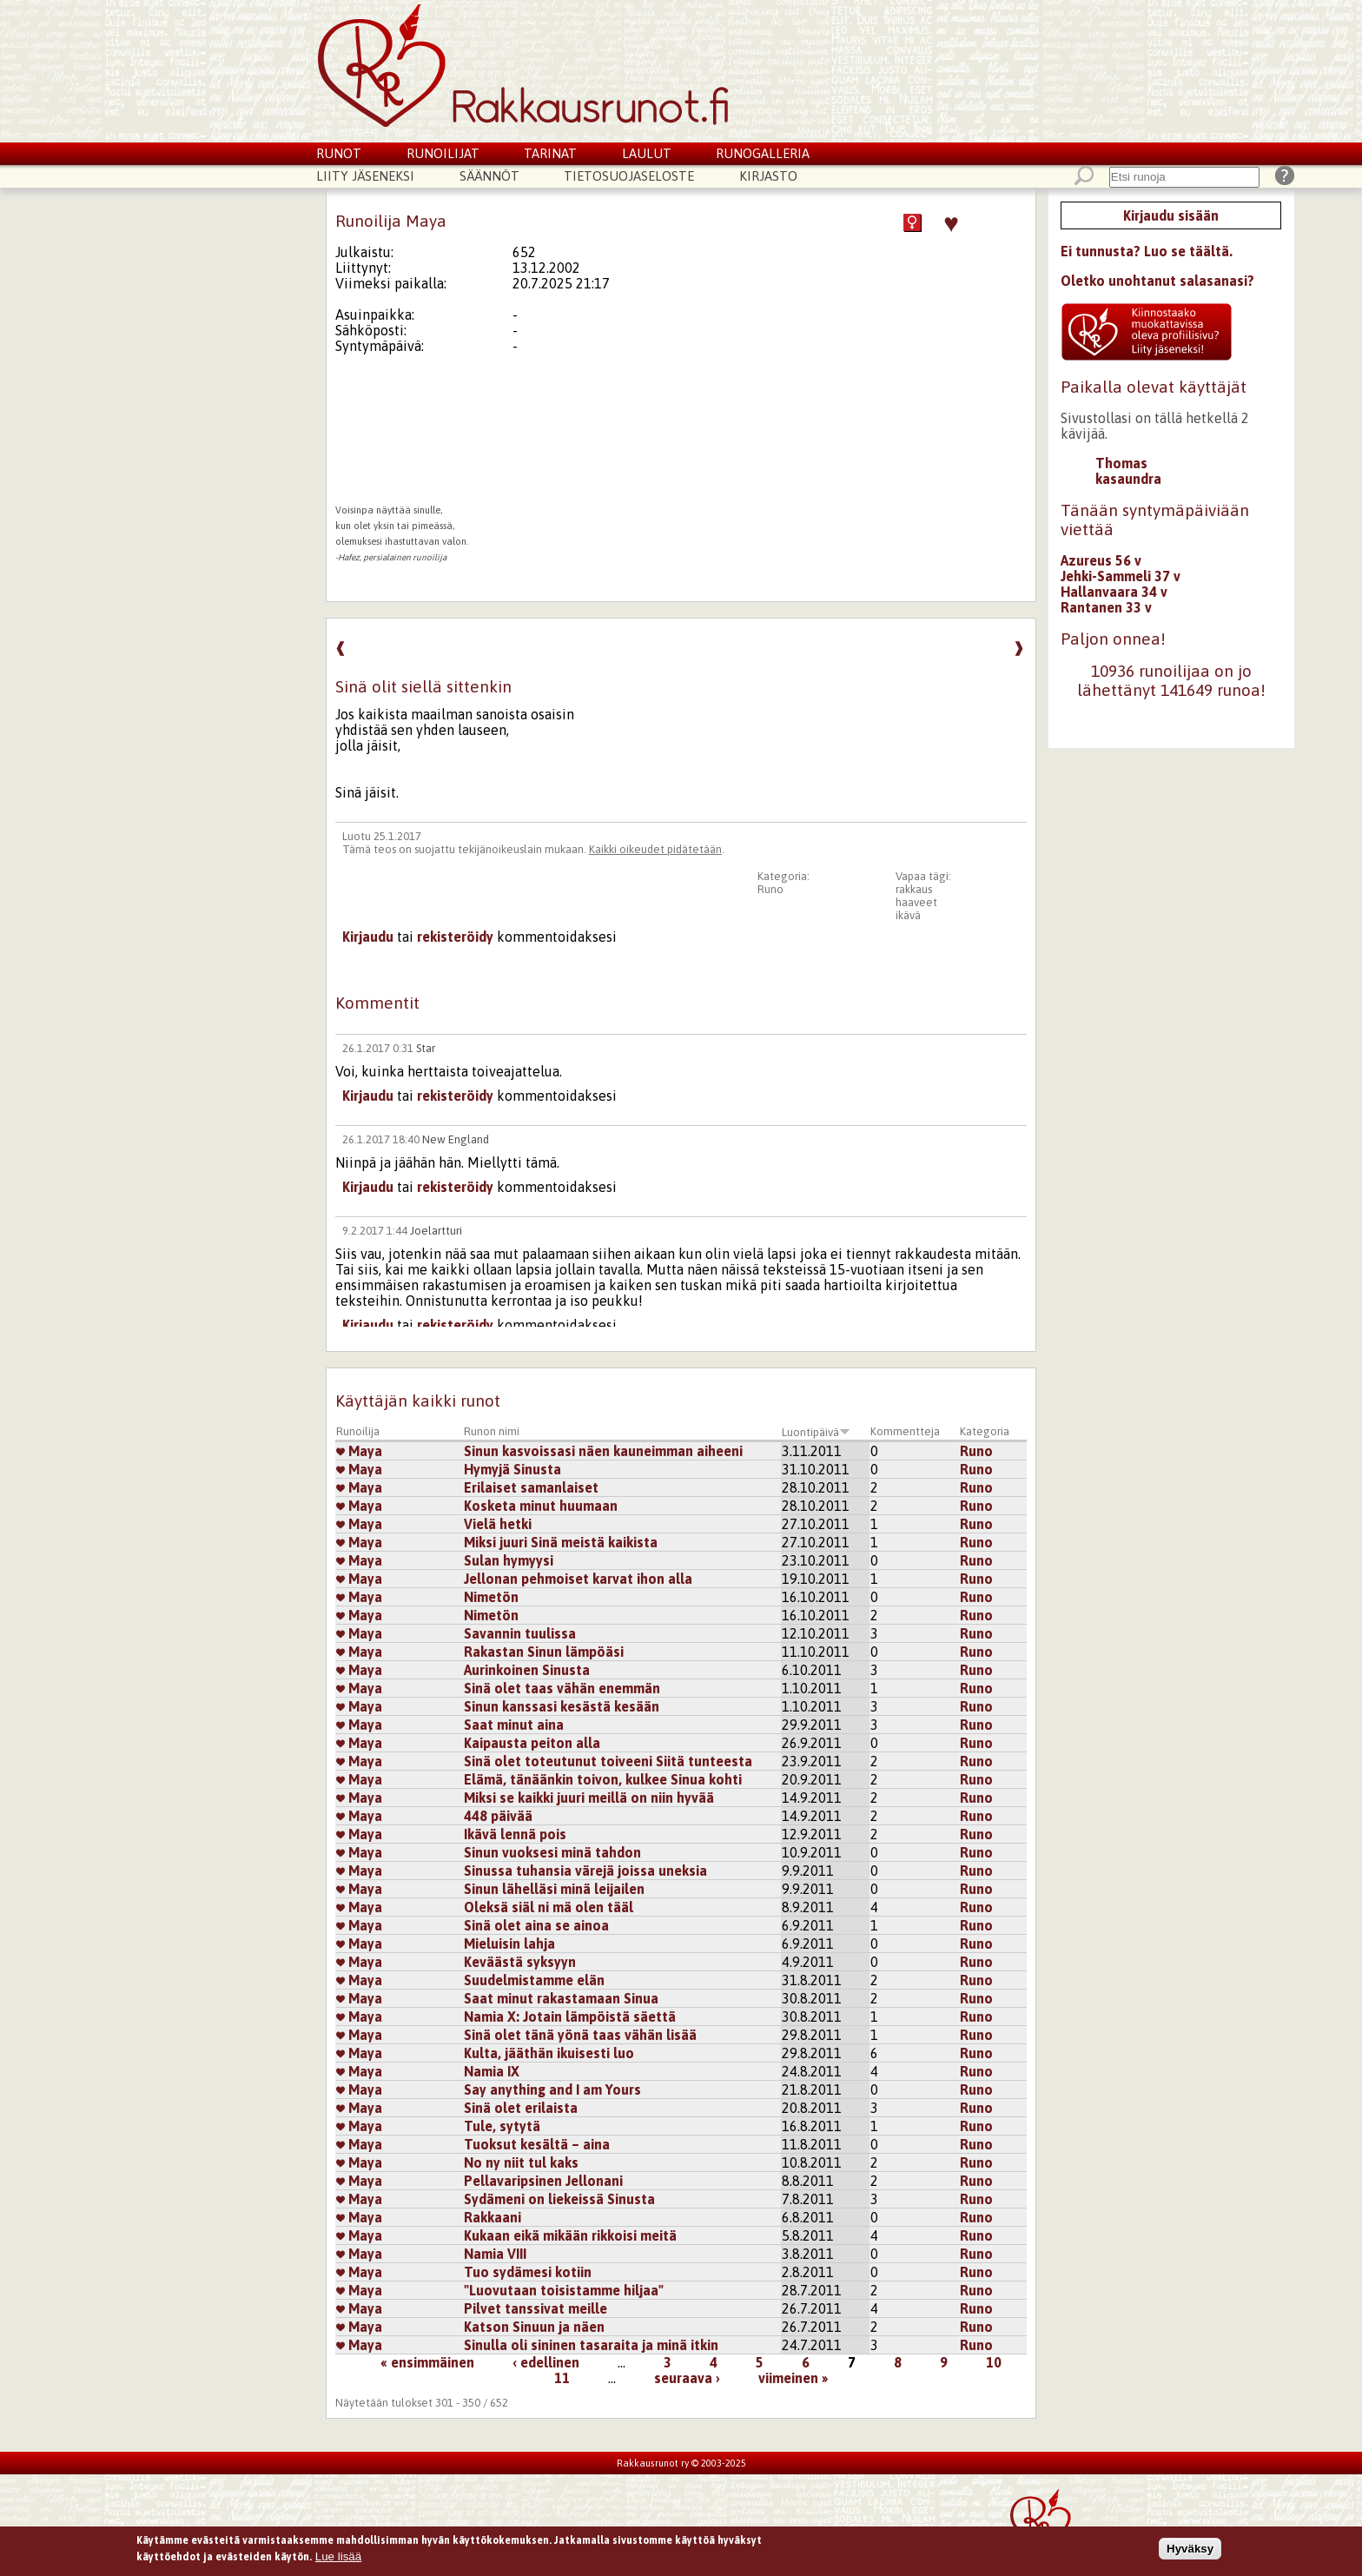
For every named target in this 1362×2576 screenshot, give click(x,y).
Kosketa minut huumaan (541, 1505)
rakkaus (914, 889)
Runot (338, 153)
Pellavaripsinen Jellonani (543, 2181)
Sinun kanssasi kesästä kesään (561, 1706)
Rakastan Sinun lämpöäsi (544, 1651)
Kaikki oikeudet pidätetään (655, 849)
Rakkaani (492, 2217)
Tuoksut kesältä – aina (537, 2144)
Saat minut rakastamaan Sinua (561, 1998)
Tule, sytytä (502, 2126)
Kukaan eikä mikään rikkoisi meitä (570, 2235)
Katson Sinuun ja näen (534, 2326)
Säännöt (489, 176)
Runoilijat (443, 153)
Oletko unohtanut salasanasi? (1157, 280)
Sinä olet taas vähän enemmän (562, 1688)
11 (562, 2378)
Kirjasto (768, 176)
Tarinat (550, 153)
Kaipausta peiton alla (532, 1743)
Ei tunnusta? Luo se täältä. (1147, 251)
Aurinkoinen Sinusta (527, 1670)
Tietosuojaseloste (629, 176)
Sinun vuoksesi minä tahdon (552, 1852)
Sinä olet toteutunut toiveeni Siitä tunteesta (608, 1761)
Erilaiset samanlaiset (531, 1487)
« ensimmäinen (427, 2362)
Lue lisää (338, 2557)
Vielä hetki (498, 1524)
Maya (359, 1451)
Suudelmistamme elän (534, 1980)
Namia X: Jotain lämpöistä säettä (570, 2016)
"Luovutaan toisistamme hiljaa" (564, 2290)
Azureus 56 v (1101, 560)
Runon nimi (491, 1431)
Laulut (646, 153)
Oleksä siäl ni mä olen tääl (548, 1907)
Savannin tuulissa (520, 1633)
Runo (770, 889)
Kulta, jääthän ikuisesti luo (549, 2053)
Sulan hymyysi (508, 1560)
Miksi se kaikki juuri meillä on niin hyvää (589, 1797)
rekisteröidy (455, 936)
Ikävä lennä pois (515, 1834)
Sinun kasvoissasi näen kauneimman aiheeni (603, 1451)
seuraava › (687, 2378)
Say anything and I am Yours (552, 2089)
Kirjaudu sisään (1171, 215)
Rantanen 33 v (1106, 607)
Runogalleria (763, 153)
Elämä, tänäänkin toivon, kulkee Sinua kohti (603, 1779)
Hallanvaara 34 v (1114, 591)
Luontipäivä (816, 1432)
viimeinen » (793, 2378)
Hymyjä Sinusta (512, 1469)
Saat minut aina (514, 1724)
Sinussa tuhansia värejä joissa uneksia (585, 1870)
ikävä (908, 915)
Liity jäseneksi (365, 176)
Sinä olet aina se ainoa (536, 1925)
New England (455, 1139)
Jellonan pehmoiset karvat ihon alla (578, 1578)
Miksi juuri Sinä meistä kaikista (561, 1542)
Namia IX (491, 2071)
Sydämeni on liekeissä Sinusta (559, 2199)
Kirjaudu (367, 936)
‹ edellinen (545, 2362)
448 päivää (498, 1816)
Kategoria (984, 1431)
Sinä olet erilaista (521, 2108)
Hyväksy (1190, 2548)
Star (425, 1048)
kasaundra (1128, 479)
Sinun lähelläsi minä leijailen (554, 1889)
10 (994, 2362)
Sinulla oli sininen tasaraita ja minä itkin (591, 2345)
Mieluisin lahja (509, 1943)
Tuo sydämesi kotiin (528, 2272)
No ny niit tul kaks (521, 2162)
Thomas (1121, 463)
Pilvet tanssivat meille (535, 2308)
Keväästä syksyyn (520, 1962)
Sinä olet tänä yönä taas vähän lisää (580, 2035)
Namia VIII (495, 2253)
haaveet (916, 902)
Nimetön (491, 1597)
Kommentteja (905, 1431)
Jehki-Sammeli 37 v (1120, 576)
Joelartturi (436, 1230)
